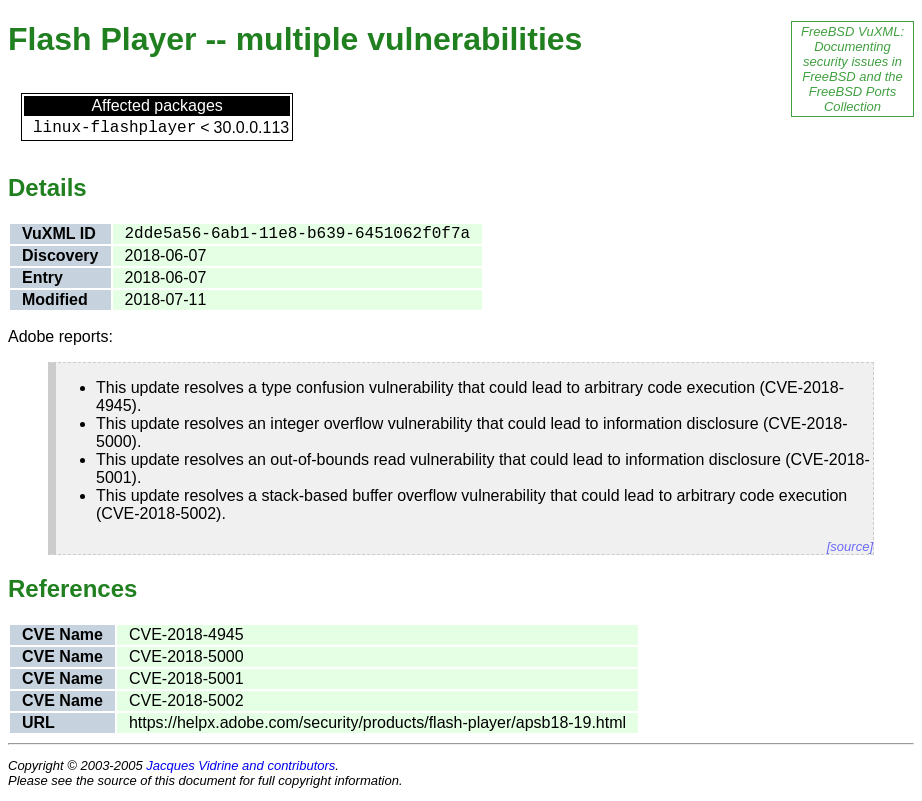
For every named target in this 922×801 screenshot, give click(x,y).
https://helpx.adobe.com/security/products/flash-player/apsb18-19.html (377, 722)
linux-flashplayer (114, 128)
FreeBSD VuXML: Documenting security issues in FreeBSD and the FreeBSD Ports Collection (852, 69)
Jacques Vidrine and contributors (240, 765)
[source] (850, 546)
